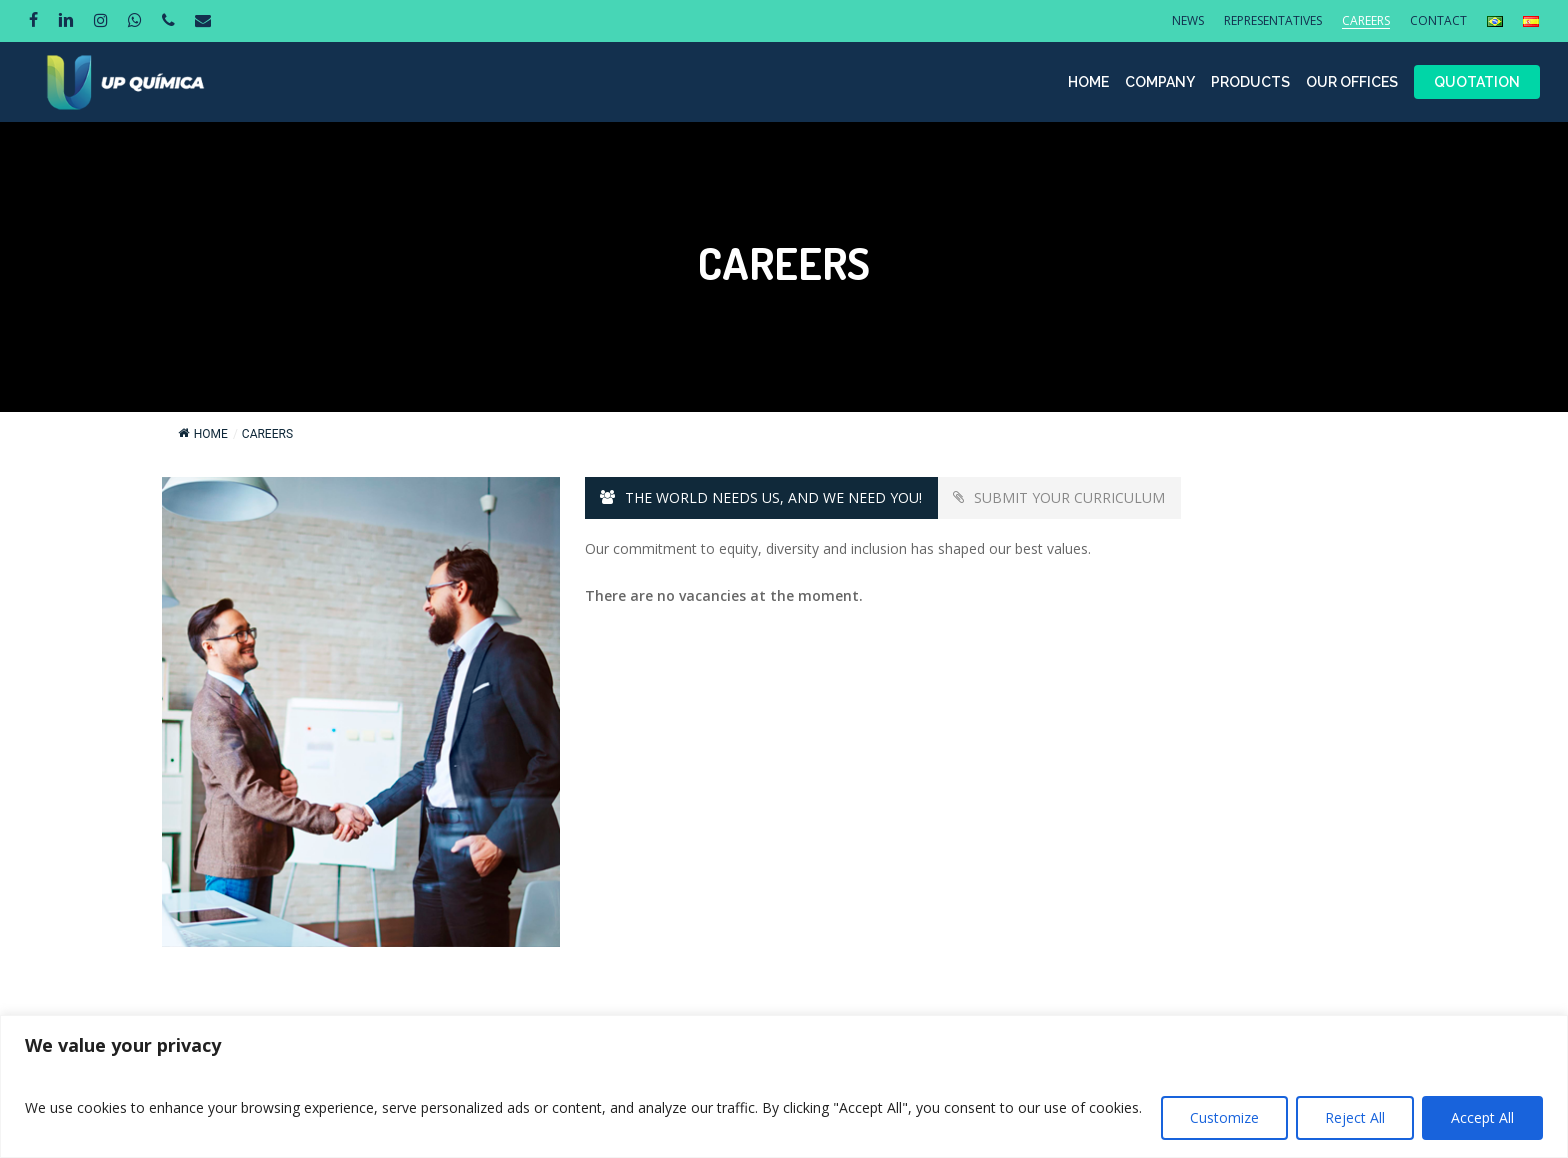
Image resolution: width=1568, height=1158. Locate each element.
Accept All (1482, 1117)
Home (203, 434)
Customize (1224, 1117)
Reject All (1355, 1117)
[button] (761, 498)
